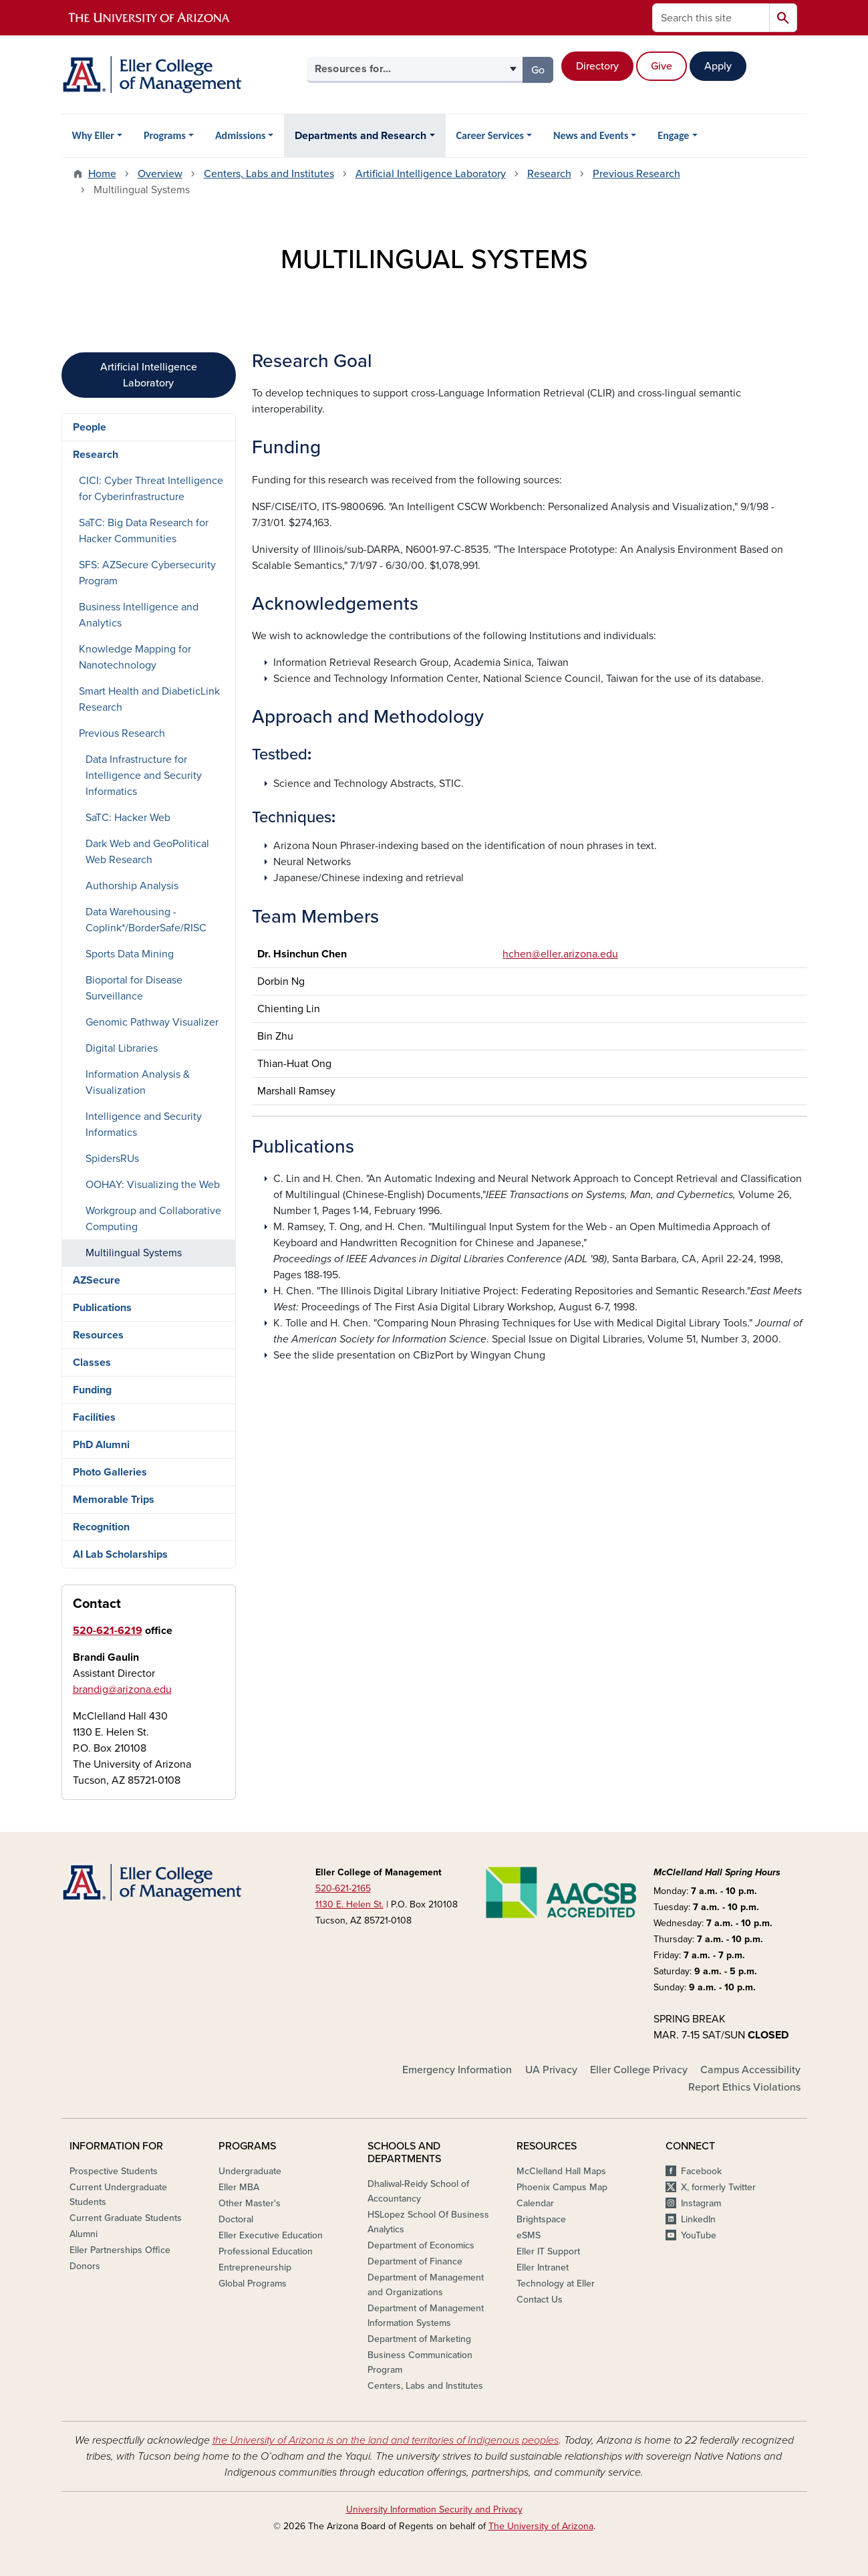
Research (549, 174)
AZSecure (96, 1280)
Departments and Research (360, 135)
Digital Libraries (122, 1048)
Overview (160, 174)
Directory (597, 66)
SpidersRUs (112, 1158)
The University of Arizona (540, 2526)
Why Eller (93, 135)
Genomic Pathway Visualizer (152, 1022)
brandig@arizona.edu (122, 1689)
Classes (92, 1362)
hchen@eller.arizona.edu (560, 954)
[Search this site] (711, 17)
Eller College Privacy (639, 2070)
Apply (718, 66)
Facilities (94, 1417)
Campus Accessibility (750, 2070)
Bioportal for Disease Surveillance (134, 988)
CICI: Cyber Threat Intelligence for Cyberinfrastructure (151, 488)
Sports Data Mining (130, 954)
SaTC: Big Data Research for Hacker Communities (143, 531)
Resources (98, 1335)
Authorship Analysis (132, 886)
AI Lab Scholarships (120, 1554)
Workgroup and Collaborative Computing (153, 1219)
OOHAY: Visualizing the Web (153, 1184)
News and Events (590, 135)
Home (102, 174)
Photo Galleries (110, 1472)
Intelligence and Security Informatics (144, 1124)
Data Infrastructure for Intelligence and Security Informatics (144, 775)
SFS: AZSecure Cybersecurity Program (147, 573)
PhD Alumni (101, 1444)
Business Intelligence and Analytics (138, 615)
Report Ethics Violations (744, 2087)
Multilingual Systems (134, 1253)
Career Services (490, 135)
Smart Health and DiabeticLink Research (149, 699)
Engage (673, 135)
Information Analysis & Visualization (138, 1082)
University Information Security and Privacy (434, 2509)
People (89, 427)
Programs (165, 135)
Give (661, 66)
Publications (102, 1307)
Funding (92, 1390)
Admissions (240, 135)
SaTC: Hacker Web (128, 817)
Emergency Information (457, 2070)
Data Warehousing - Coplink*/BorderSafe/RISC (146, 920)
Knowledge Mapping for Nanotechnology (135, 657)
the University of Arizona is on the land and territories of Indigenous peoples (385, 2440)
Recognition (101, 1527)
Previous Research (636, 174)
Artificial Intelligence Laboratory (430, 174)
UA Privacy (551, 2070)
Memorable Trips (113, 1499)
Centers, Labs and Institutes (269, 174)
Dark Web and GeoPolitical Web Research (147, 851)
